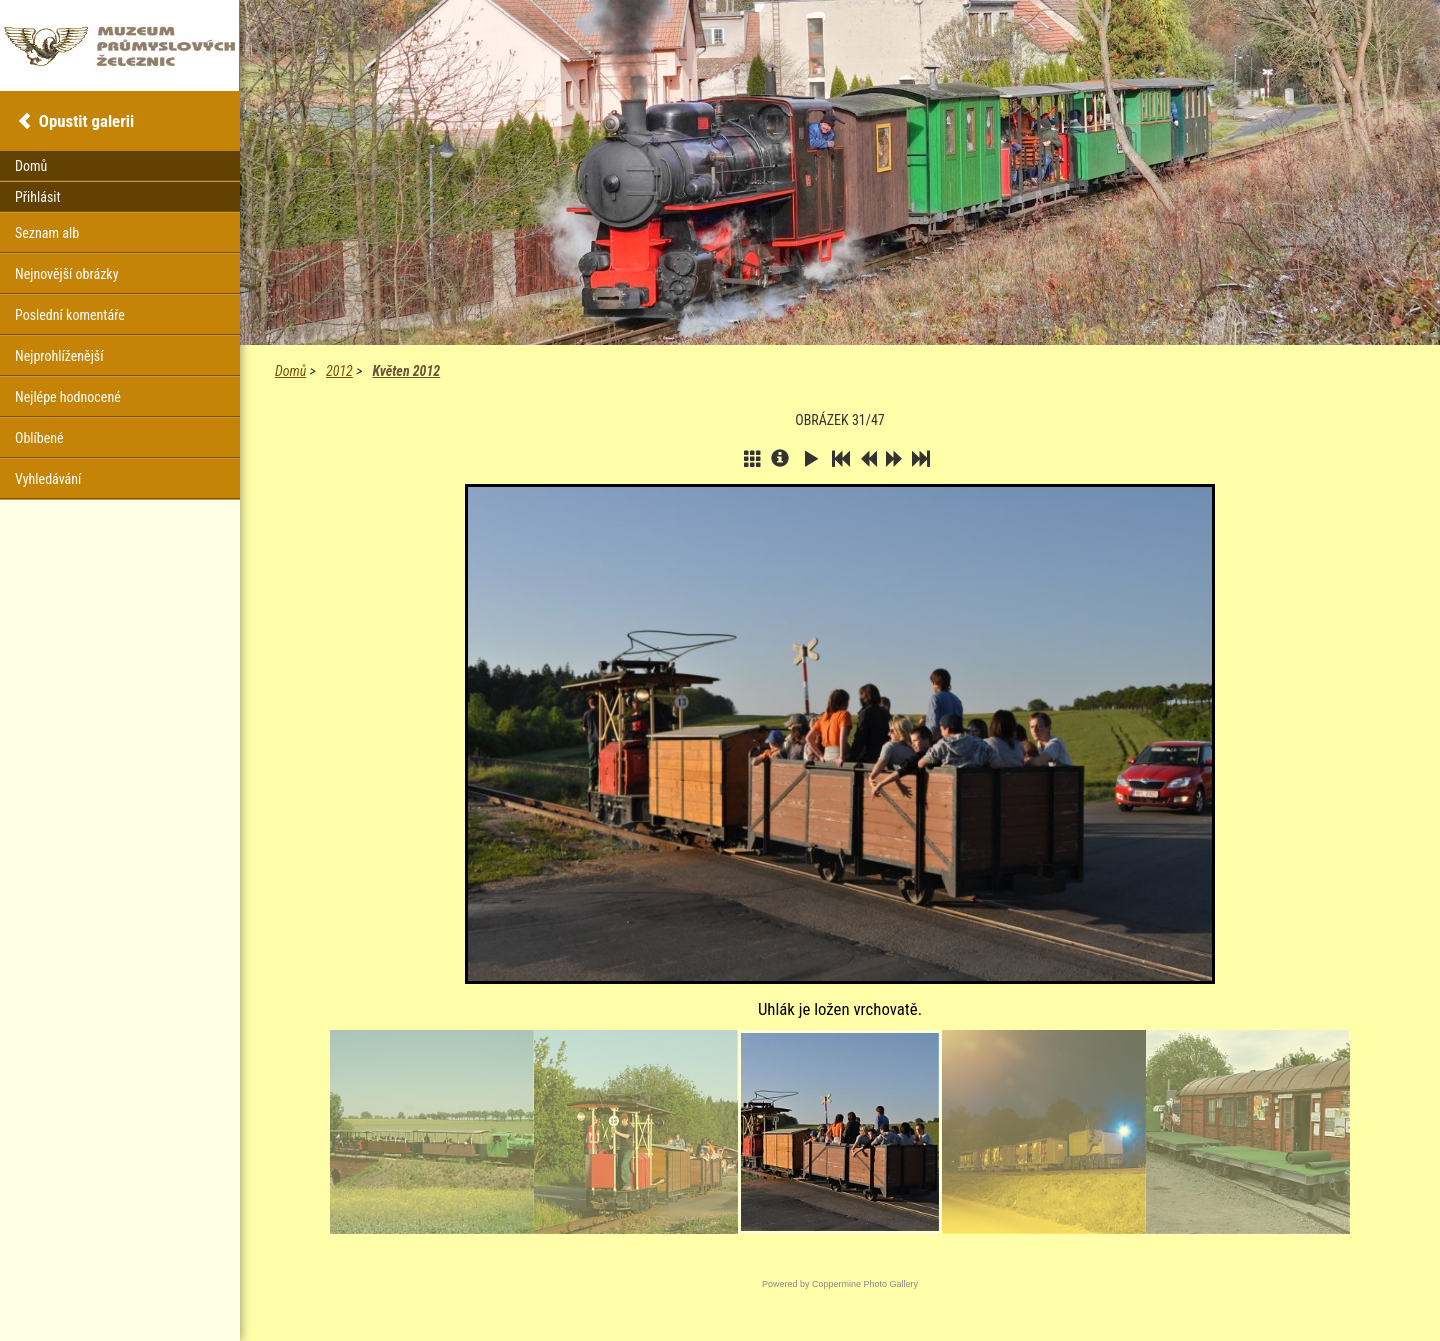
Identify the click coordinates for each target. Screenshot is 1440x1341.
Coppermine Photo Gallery (865, 1284)
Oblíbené (39, 438)
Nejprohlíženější (59, 356)
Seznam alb (47, 233)
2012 (339, 371)
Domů (290, 371)
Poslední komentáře (70, 315)
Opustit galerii (86, 121)
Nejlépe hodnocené (68, 397)
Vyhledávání (48, 479)
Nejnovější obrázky (67, 274)
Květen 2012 (406, 371)
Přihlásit (38, 197)
